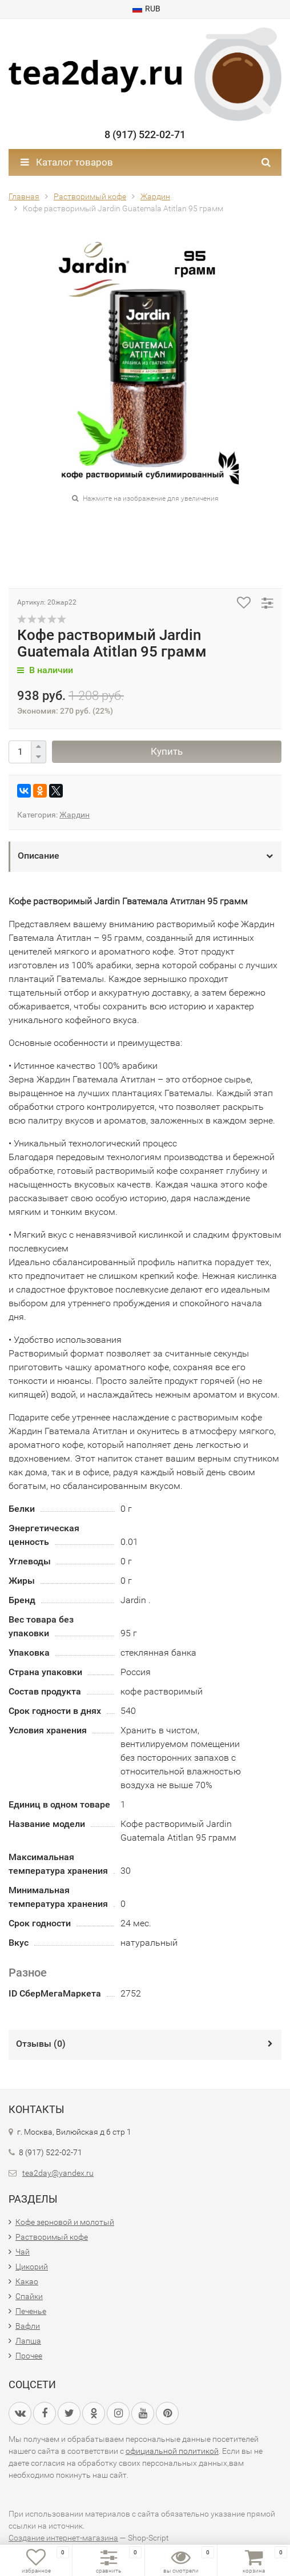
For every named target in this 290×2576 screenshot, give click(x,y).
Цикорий (31, 2266)
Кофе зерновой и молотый (64, 2222)
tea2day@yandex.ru (58, 2172)
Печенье (30, 2311)
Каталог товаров (67, 162)
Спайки (29, 2296)
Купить (167, 751)
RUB (146, 8)
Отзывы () (41, 2043)
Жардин (74, 814)
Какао (26, 2281)
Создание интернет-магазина (63, 2537)
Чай (22, 2251)
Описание (38, 855)
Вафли (27, 2326)
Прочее (28, 2355)
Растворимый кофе (51, 2236)
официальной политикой (172, 2451)
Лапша (28, 2340)
